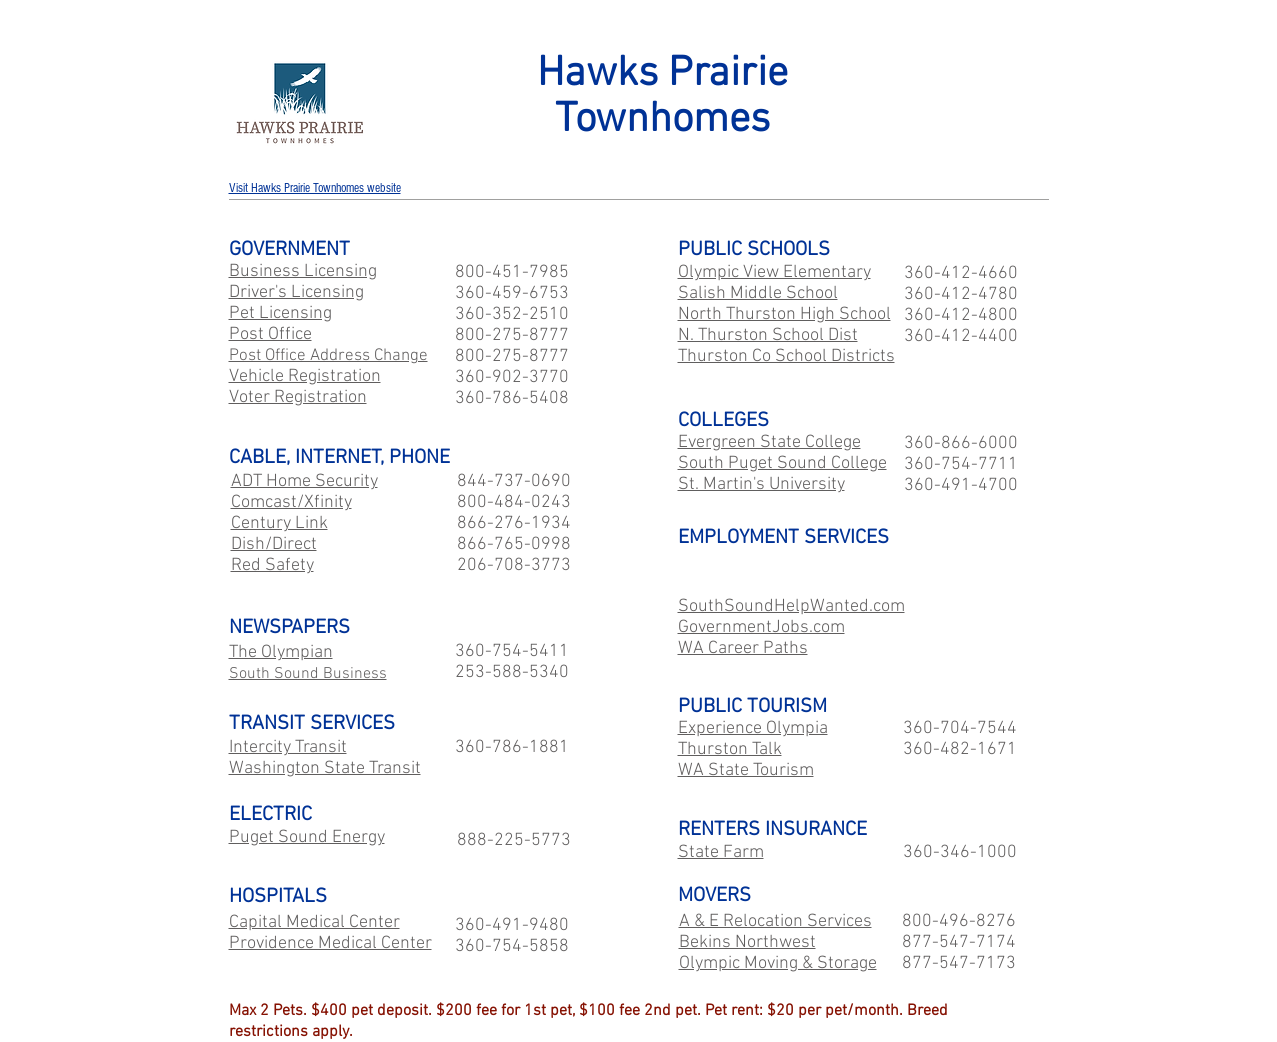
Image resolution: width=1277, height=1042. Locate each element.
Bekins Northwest (747, 942)
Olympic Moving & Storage (778, 963)
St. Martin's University (761, 484)
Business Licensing (303, 271)
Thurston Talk (730, 749)
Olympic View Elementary (774, 272)
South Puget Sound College (782, 463)
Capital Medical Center (314, 922)
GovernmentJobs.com (761, 627)
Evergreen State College (769, 442)
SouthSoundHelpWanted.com (791, 606)
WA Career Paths (743, 648)
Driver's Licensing (296, 292)
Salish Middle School (758, 293)
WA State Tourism (746, 770)
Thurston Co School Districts (786, 356)
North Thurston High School (784, 314)
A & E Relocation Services (775, 921)
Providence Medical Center (330, 943)
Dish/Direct (274, 544)
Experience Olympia (753, 728)
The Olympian (281, 652)
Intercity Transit (288, 747)
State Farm (721, 852)
